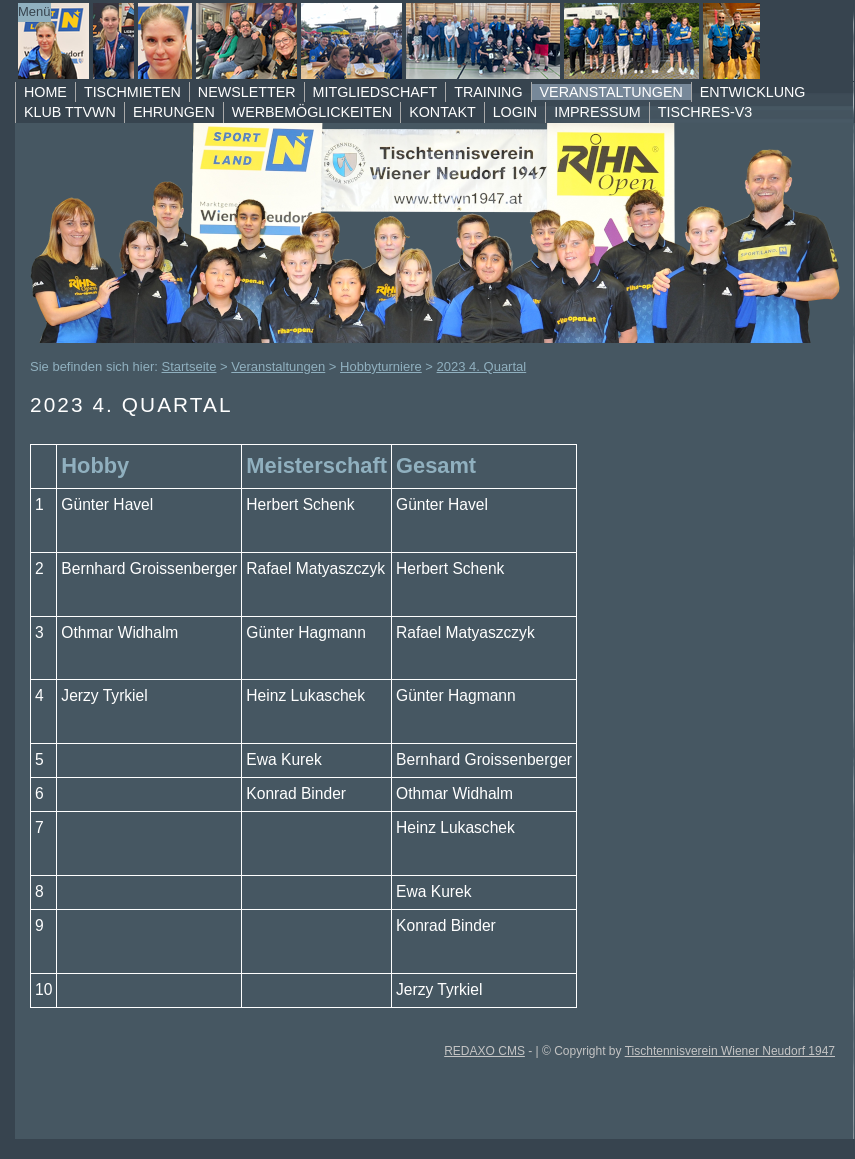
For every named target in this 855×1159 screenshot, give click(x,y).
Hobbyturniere (381, 366)
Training (488, 92)
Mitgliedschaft (375, 92)
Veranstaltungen (611, 92)
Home (45, 92)
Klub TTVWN (70, 112)
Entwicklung (753, 92)
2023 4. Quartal (482, 366)
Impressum (597, 112)
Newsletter (247, 92)
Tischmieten (132, 92)
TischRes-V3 (705, 112)
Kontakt (442, 112)
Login (515, 112)
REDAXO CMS (484, 1051)
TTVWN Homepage (409, 41)
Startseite (189, 366)
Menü (34, 11)
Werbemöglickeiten (312, 112)
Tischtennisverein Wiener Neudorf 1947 (730, 1051)
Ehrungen (174, 112)
